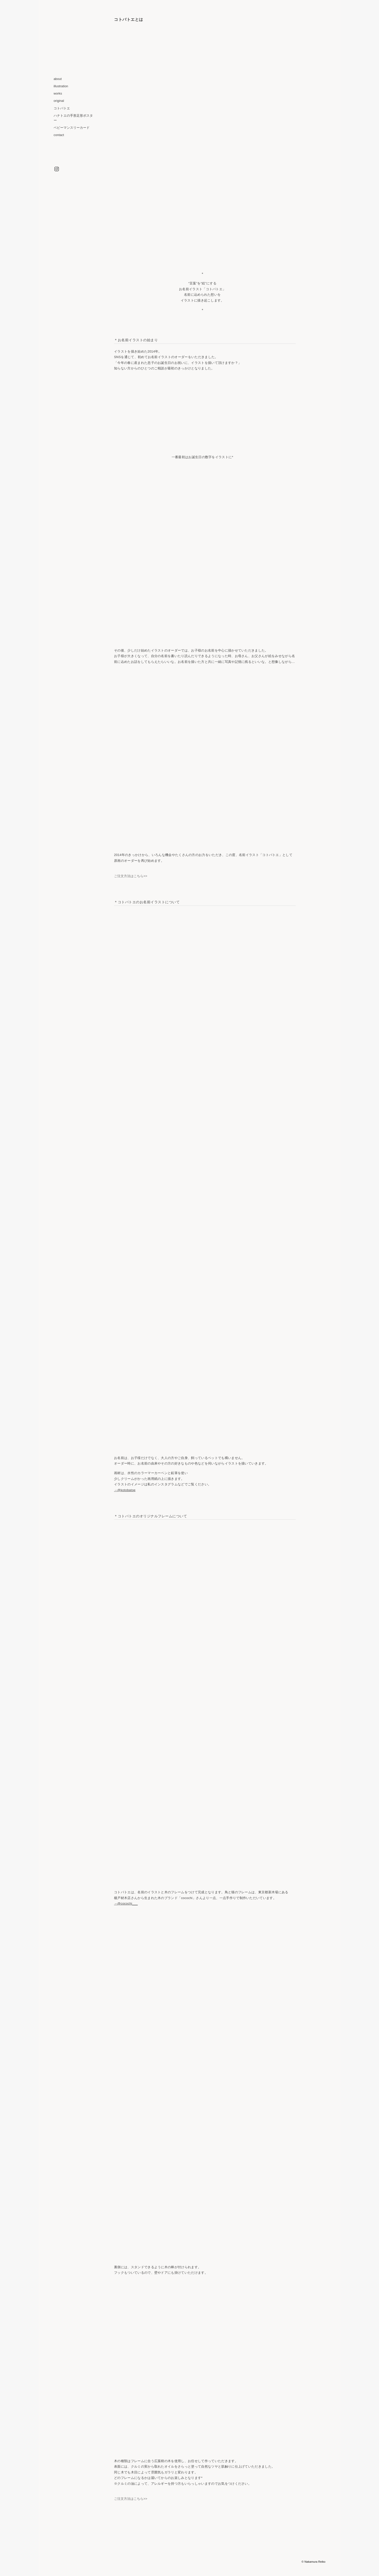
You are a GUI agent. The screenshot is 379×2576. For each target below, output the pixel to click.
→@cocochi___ (126, 1903)
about (58, 79)
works (58, 93)
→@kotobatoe (125, 1490)
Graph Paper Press (289, 2561)
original (59, 101)
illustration (61, 86)
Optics (268, 2561)
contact (59, 135)
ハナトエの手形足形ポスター (73, 118)
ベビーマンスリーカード (72, 128)
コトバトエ (62, 108)
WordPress (245, 2561)
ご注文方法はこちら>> (130, 876)
